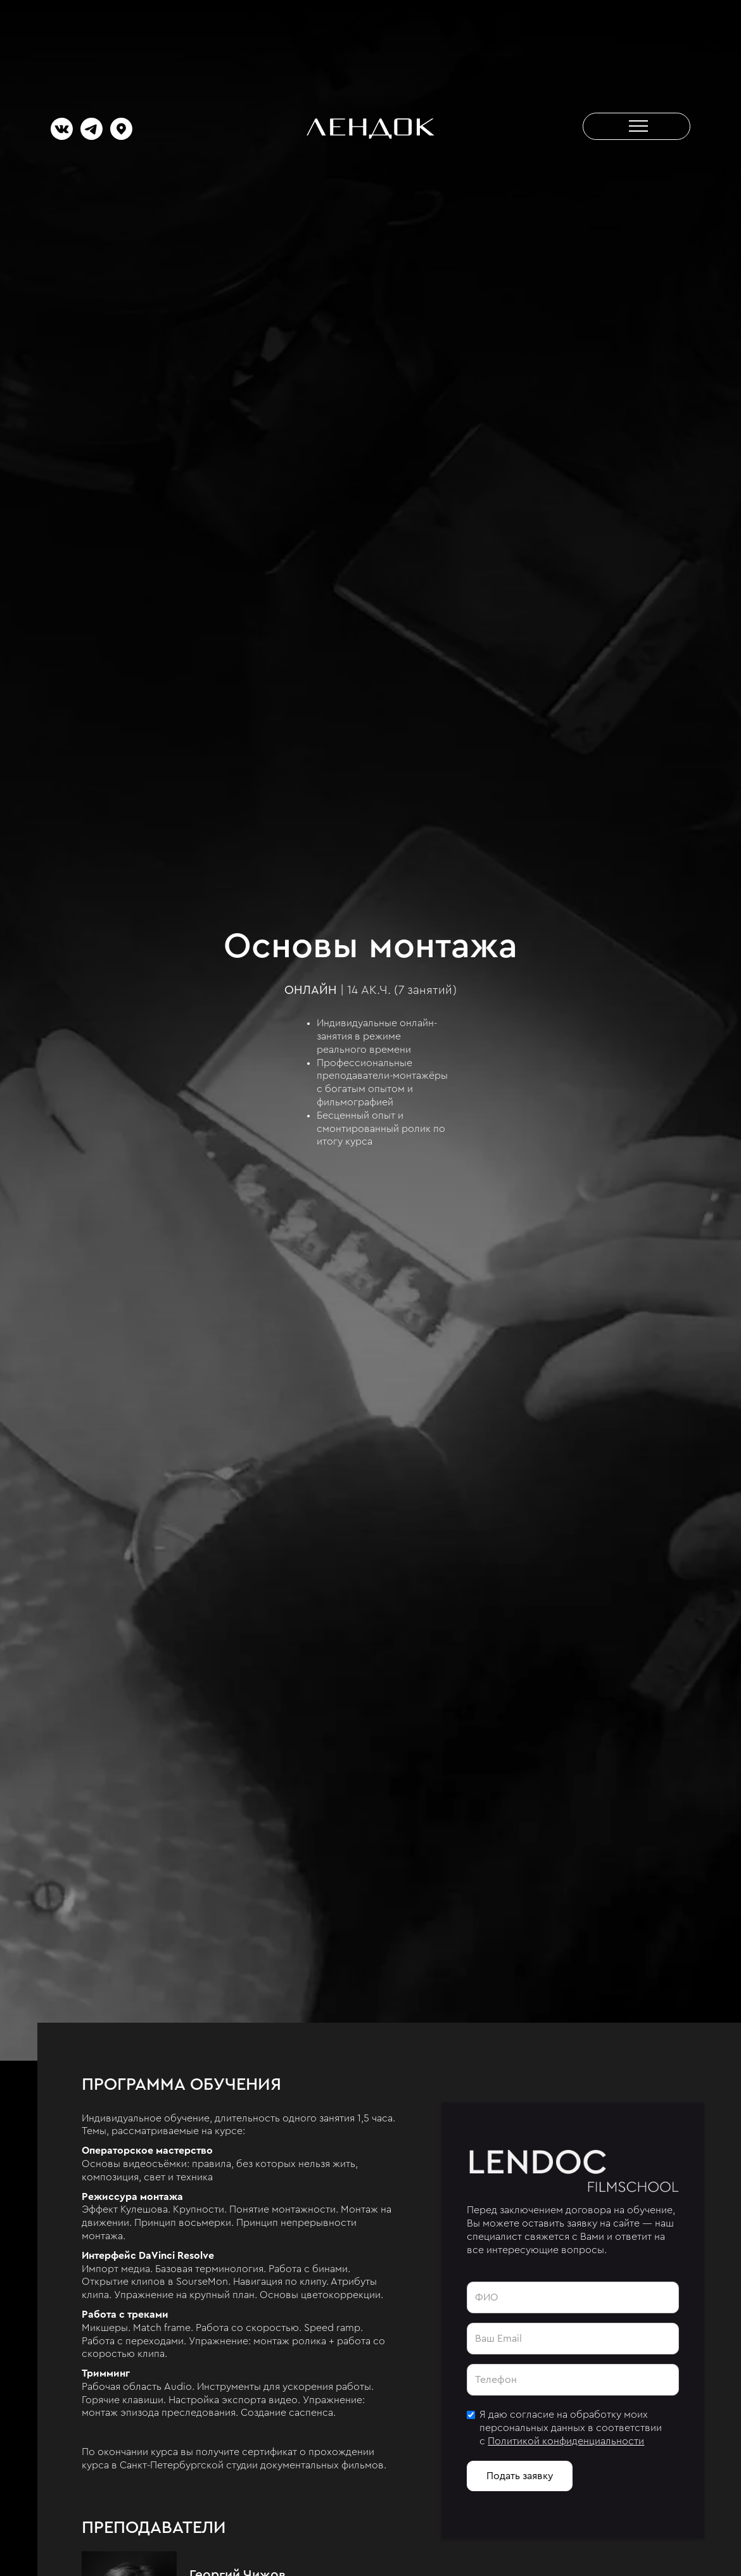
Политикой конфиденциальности (566, 2441)
